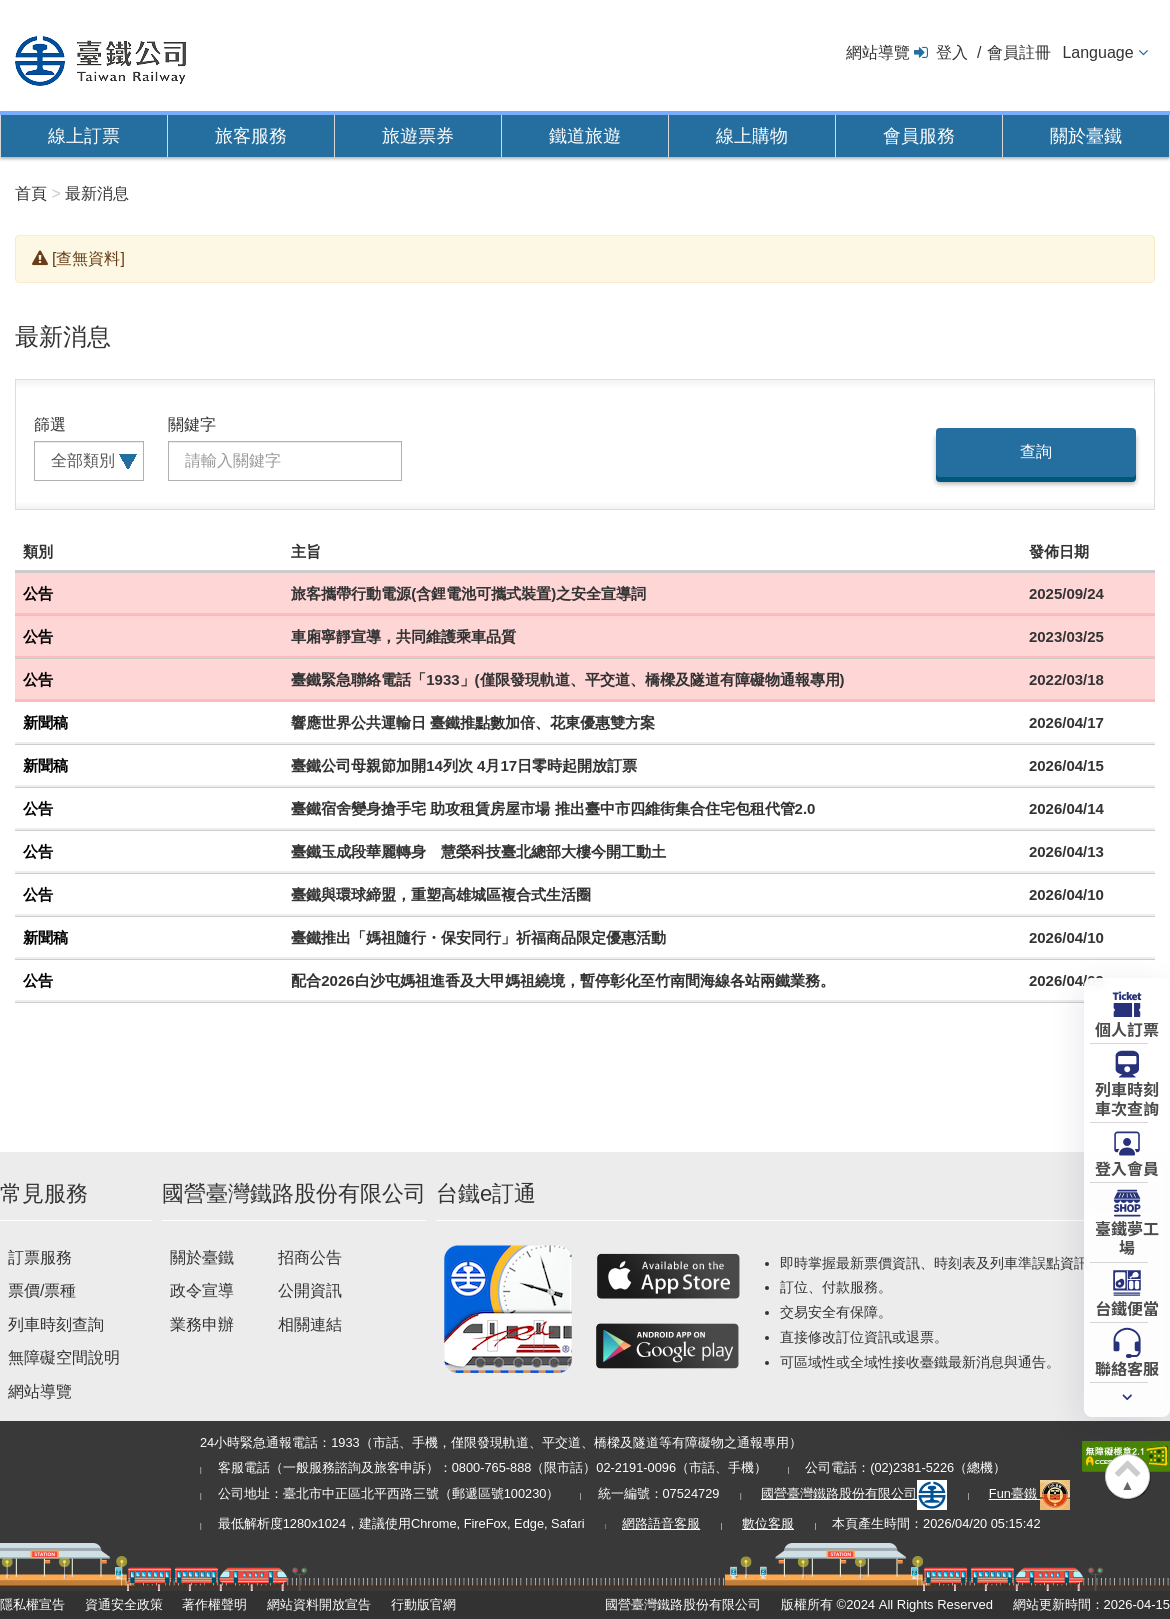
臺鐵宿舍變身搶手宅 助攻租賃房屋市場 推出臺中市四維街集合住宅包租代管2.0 (553, 808)
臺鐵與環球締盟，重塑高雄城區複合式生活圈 (441, 894)
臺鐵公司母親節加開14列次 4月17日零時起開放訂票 (464, 765)
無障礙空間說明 (64, 1357)
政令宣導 (202, 1290)
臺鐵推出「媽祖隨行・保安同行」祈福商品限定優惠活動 (478, 937)
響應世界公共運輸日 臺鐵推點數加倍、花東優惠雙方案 (473, 722)
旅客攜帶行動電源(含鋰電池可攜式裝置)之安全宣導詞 (468, 593)
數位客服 (768, 1523)
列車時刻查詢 (56, 1324)
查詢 (1036, 451)
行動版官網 (423, 1604)
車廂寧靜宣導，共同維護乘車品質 (403, 636)
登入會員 (1127, 1167)
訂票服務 (40, 1257)
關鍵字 (192, 424)
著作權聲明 (214, 1604)
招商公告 (310, 1257)
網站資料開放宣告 (319, 1604)
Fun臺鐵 (1030, 1493)
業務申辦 (202, 1324)
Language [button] (1097, 52)
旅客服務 (251, 136)
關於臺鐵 (1086, 136)
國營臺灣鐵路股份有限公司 (854, 1493)
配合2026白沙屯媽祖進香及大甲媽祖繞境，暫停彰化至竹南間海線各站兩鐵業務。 (562, 980)
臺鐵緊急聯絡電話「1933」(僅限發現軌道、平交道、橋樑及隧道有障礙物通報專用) (567, 679)
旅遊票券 (418, 136)
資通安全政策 (124, 1604)
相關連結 (310, 1324)
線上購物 (752, 136)
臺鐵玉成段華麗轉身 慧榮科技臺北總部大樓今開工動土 (478, 851)
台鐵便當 (1127, 1307)
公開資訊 (310, 1290)
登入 (952, 52)
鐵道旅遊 (585, 136)
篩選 (50, 424)
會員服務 (919, 136)
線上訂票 (84, 136)
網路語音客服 (661, 1523)
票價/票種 (42, 1290)
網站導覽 (878, 52)
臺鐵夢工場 (1127, 1236)
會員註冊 (1019, 52)
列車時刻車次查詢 (1127, 1097)
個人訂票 (1127, 1028)
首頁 (31, 193)
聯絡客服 (1127, 1367)
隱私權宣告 (32, 1604)
